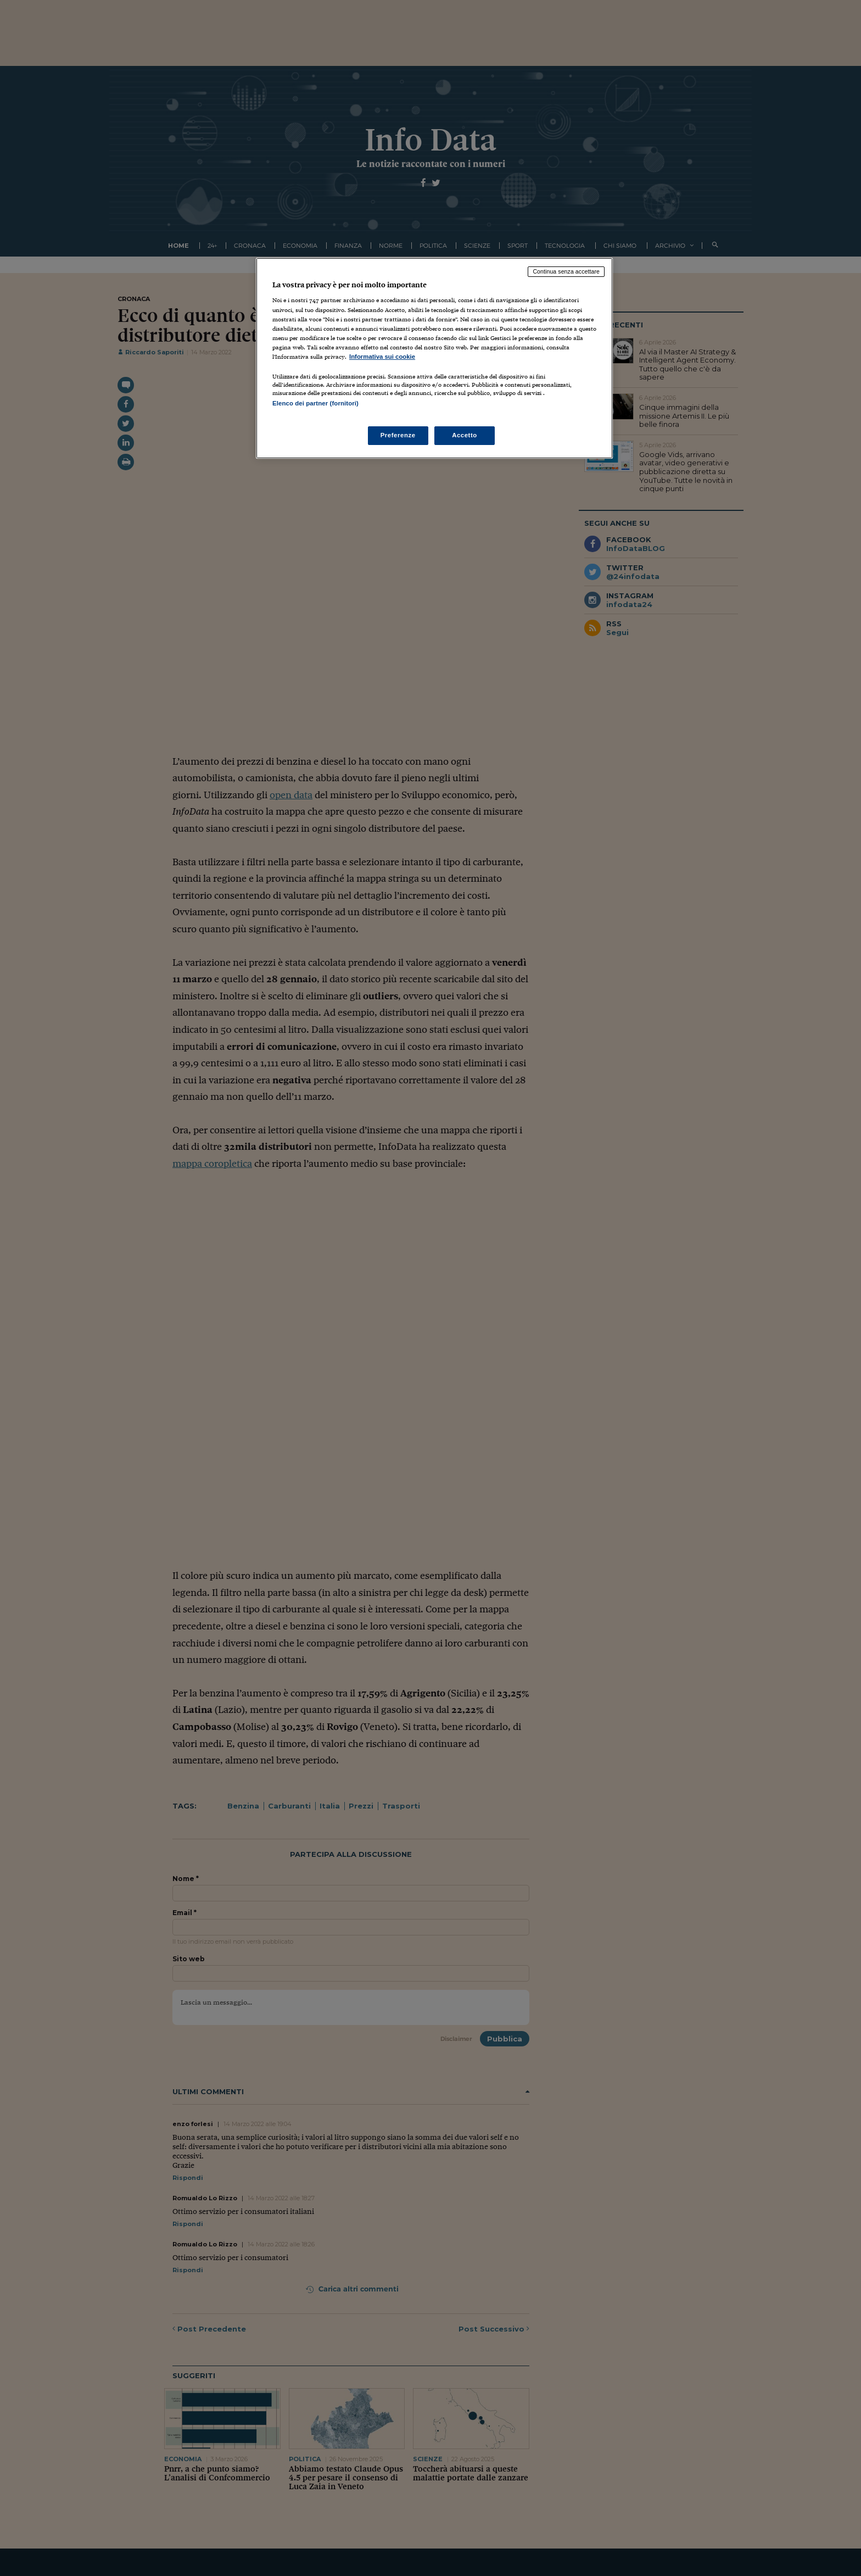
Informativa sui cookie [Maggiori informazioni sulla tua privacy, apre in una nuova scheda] (382, 356)
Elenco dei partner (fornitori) (315, 403)
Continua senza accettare (566, 271)
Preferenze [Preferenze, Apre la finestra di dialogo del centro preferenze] (398, 435)
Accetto (464, 435)
